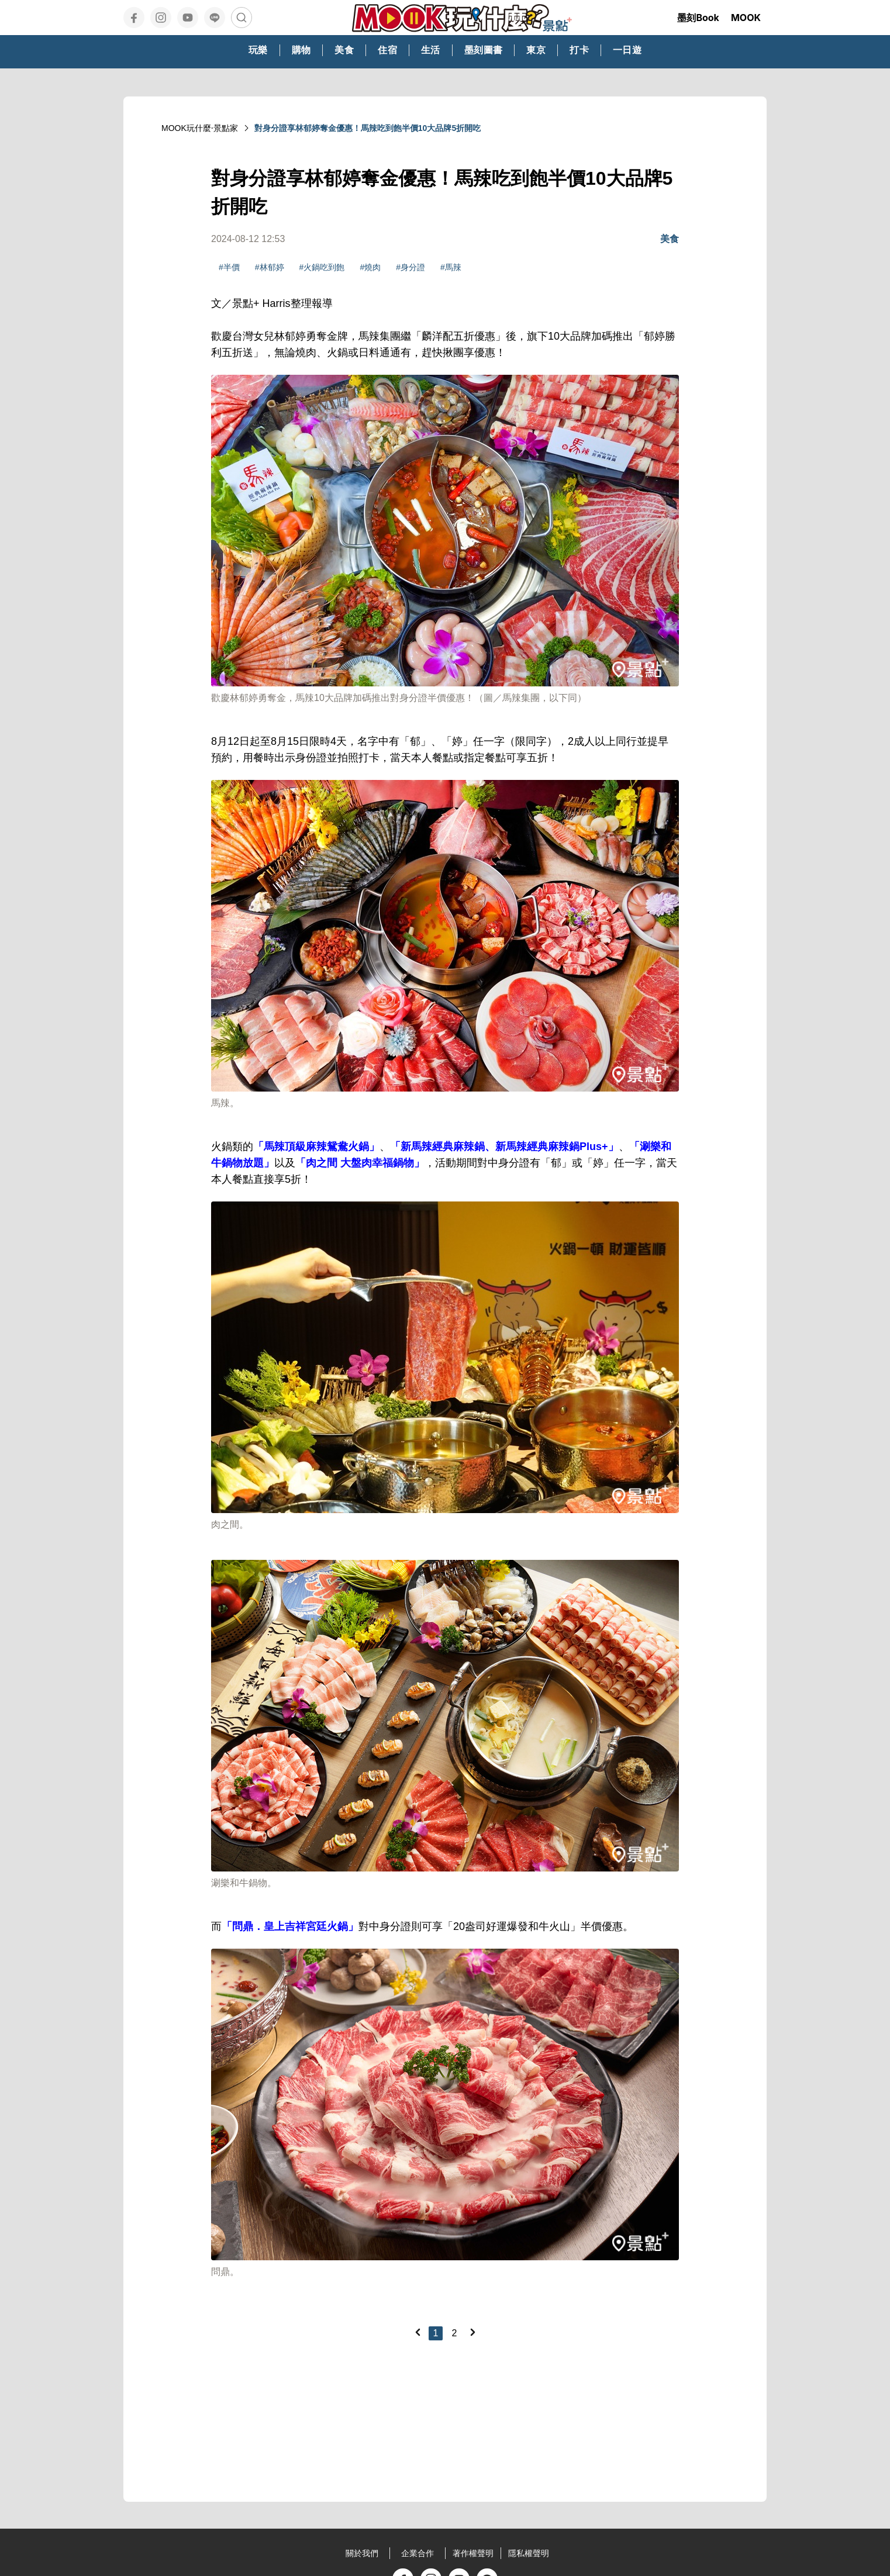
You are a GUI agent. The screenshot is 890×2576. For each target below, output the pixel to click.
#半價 (229, 267)
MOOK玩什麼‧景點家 (199, 128)
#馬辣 (450, 267)
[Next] (472, 2332)
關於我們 (362, 2553)
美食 (669, 239)
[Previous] (417, 2332)
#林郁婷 (269, 267)
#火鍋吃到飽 (322, 267)
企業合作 (417, 2553)
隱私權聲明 (528, 2553)
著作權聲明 (473, 2553)
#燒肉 (370, 267)
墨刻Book (698, 17)
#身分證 (410, 267)
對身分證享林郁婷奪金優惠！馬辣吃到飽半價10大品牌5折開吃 (367, 128)
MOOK (746, 17)
